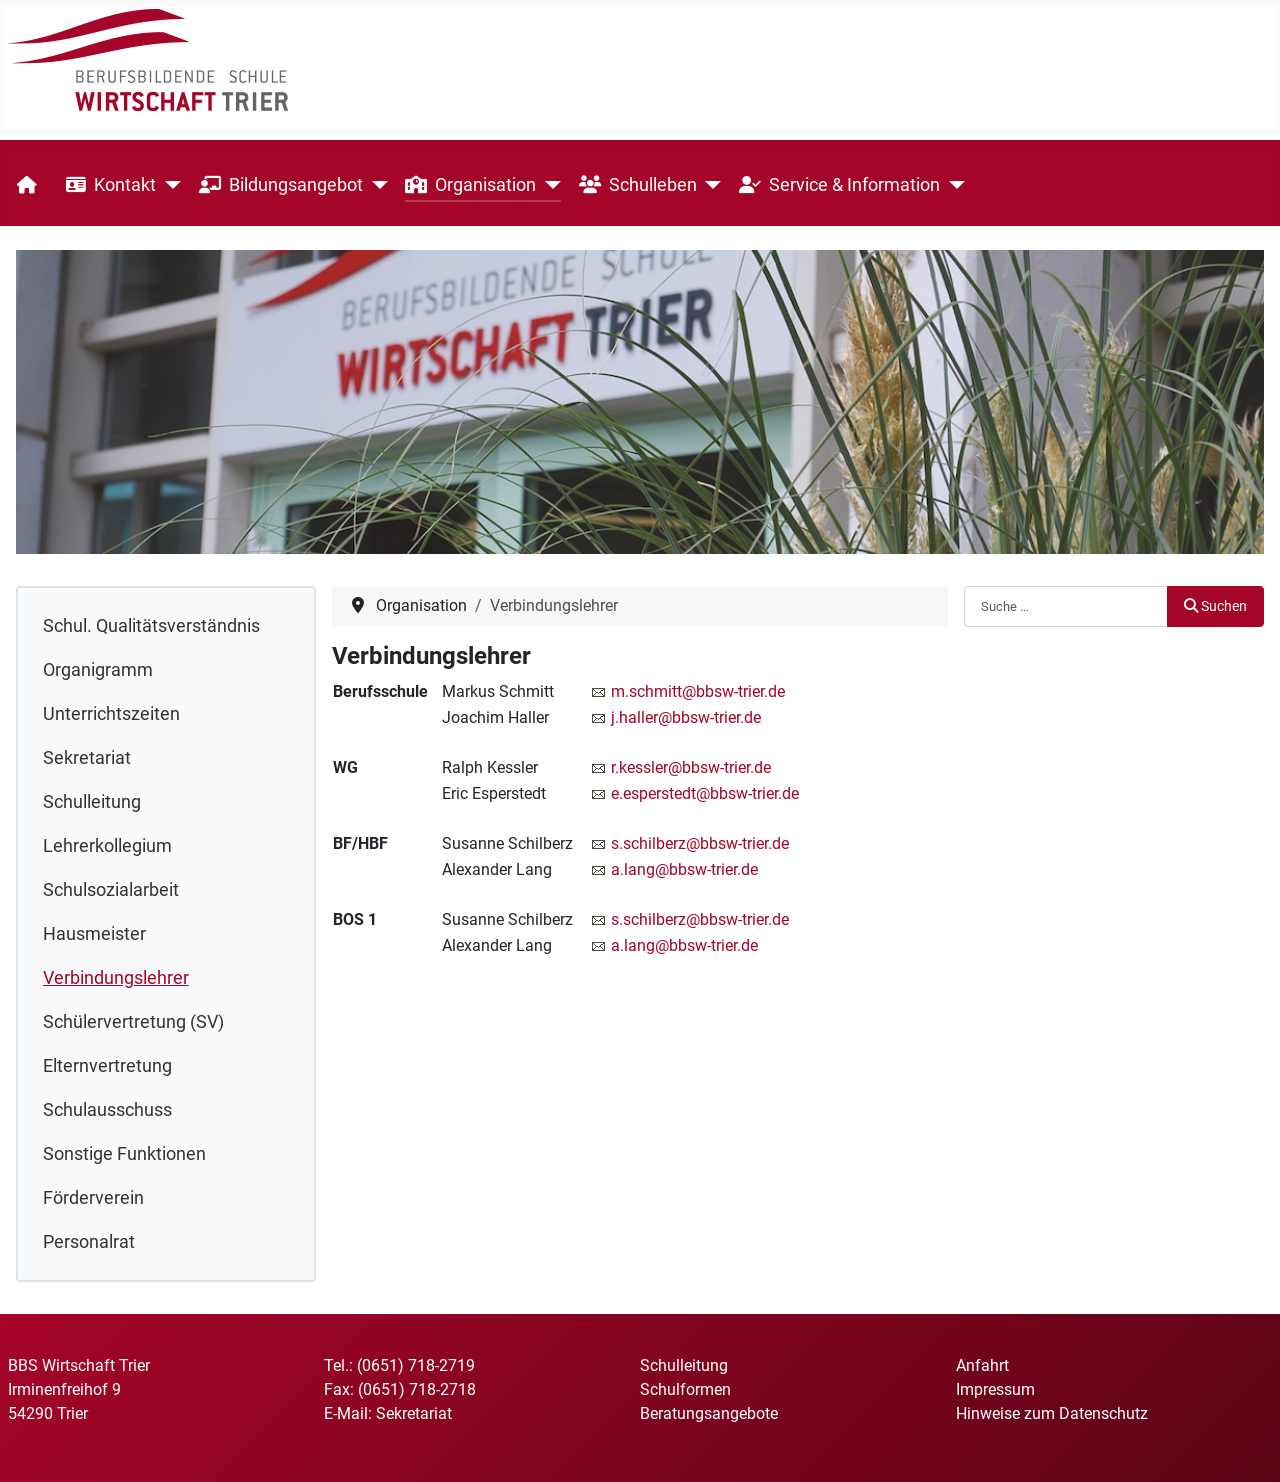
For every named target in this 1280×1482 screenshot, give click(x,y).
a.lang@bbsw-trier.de (684, 869)
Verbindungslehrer (116, 978)
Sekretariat (87, 758)
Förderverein (93, 1198)
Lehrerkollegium (107, 846)
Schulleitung (92, 802)
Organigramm (98, 670)
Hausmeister (94, 934)
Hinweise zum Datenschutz (1052, 1413)
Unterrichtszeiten (111, 714)
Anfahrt (982, 1365)
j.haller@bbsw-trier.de (686, 717)
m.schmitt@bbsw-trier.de (698, 691)
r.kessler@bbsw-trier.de (691, 767)
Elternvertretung (107, 1066)
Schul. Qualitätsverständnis (151, 626)
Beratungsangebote (709, 1413)
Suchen (1215, 606)
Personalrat (89, 1242)
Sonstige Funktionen (124, 1154)
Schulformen (685, 1389)
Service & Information (839, 185)
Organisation (470, 185)
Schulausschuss (107, 1110)
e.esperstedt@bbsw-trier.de (705, 793)
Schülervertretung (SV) (133, 1022)
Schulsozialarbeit (111, 890)
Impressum (995, 1389)
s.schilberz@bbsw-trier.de (700, 843)
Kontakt (111, 185)
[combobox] (1066, 606)
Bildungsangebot (281, 185)
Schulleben (638, 185)
